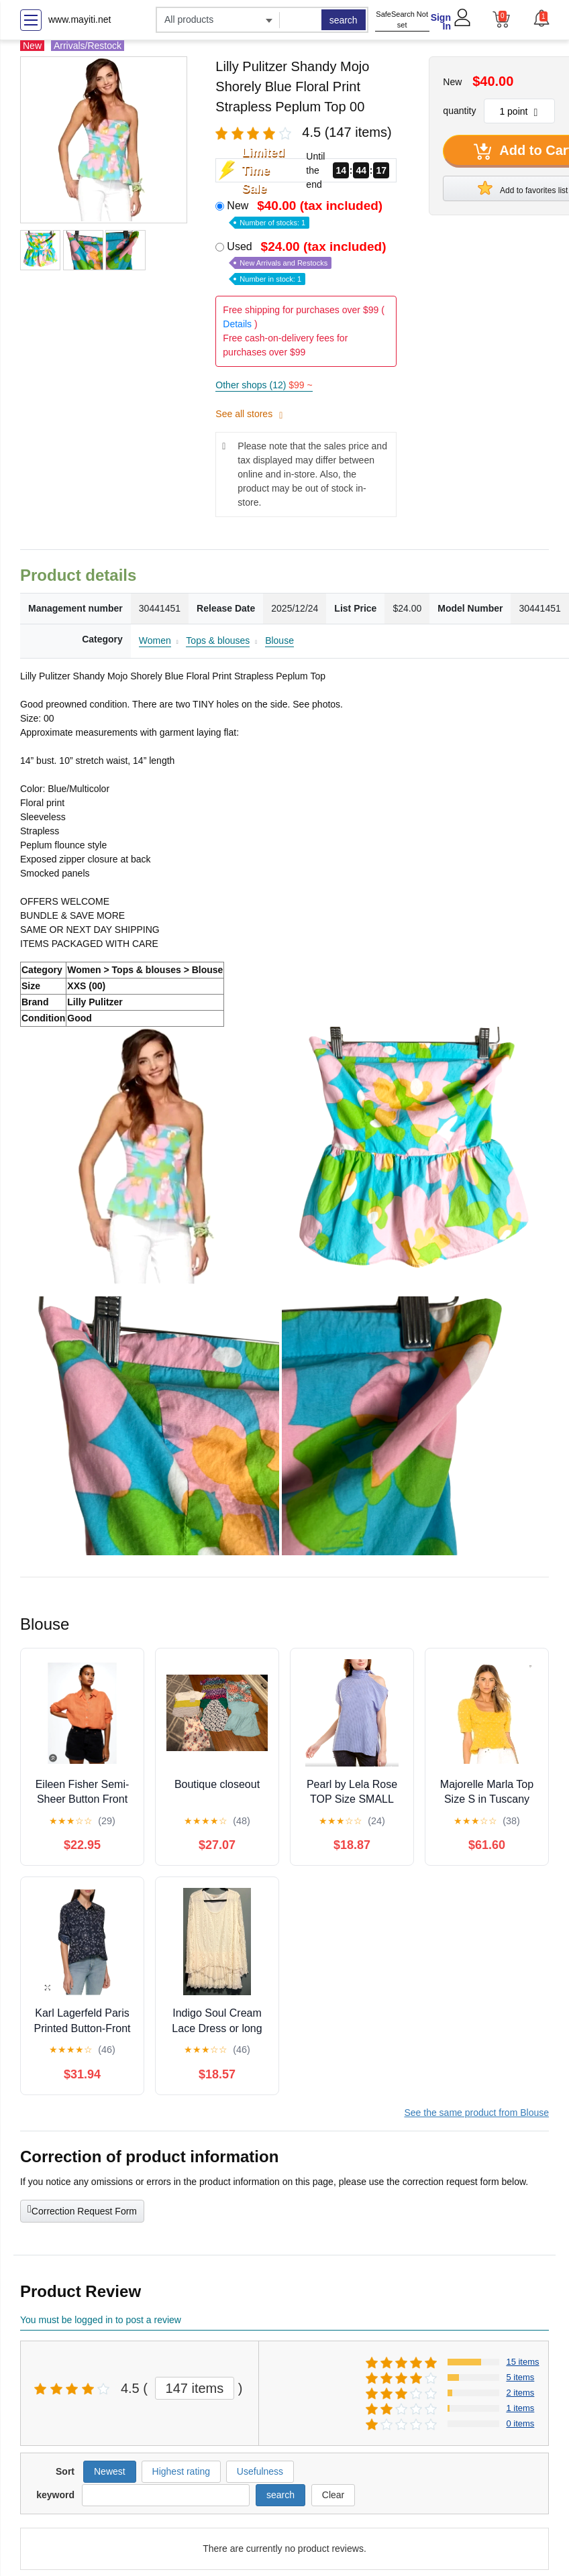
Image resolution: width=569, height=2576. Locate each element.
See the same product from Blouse (476, 2112)
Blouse (279, 640)
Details (237, 324)
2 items (520, 2393)
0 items (520, 2423)
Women (155, 640)
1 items (520, 2408)
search (343, 20)
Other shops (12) (263, 385)
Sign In (441, 22)
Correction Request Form (82, 2210)
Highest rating (181, 2471)
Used (308, 261)
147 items (195, 2388)
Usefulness (260, 2471)
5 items (520, 2377)
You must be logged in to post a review (100, 2319)
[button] (541, 18)
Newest (109, 2471)
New (306, 213)
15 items (522, 2362)
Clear (333, 2494)
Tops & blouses (218, 640)
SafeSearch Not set (402, 20)
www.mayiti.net (79, 19)
